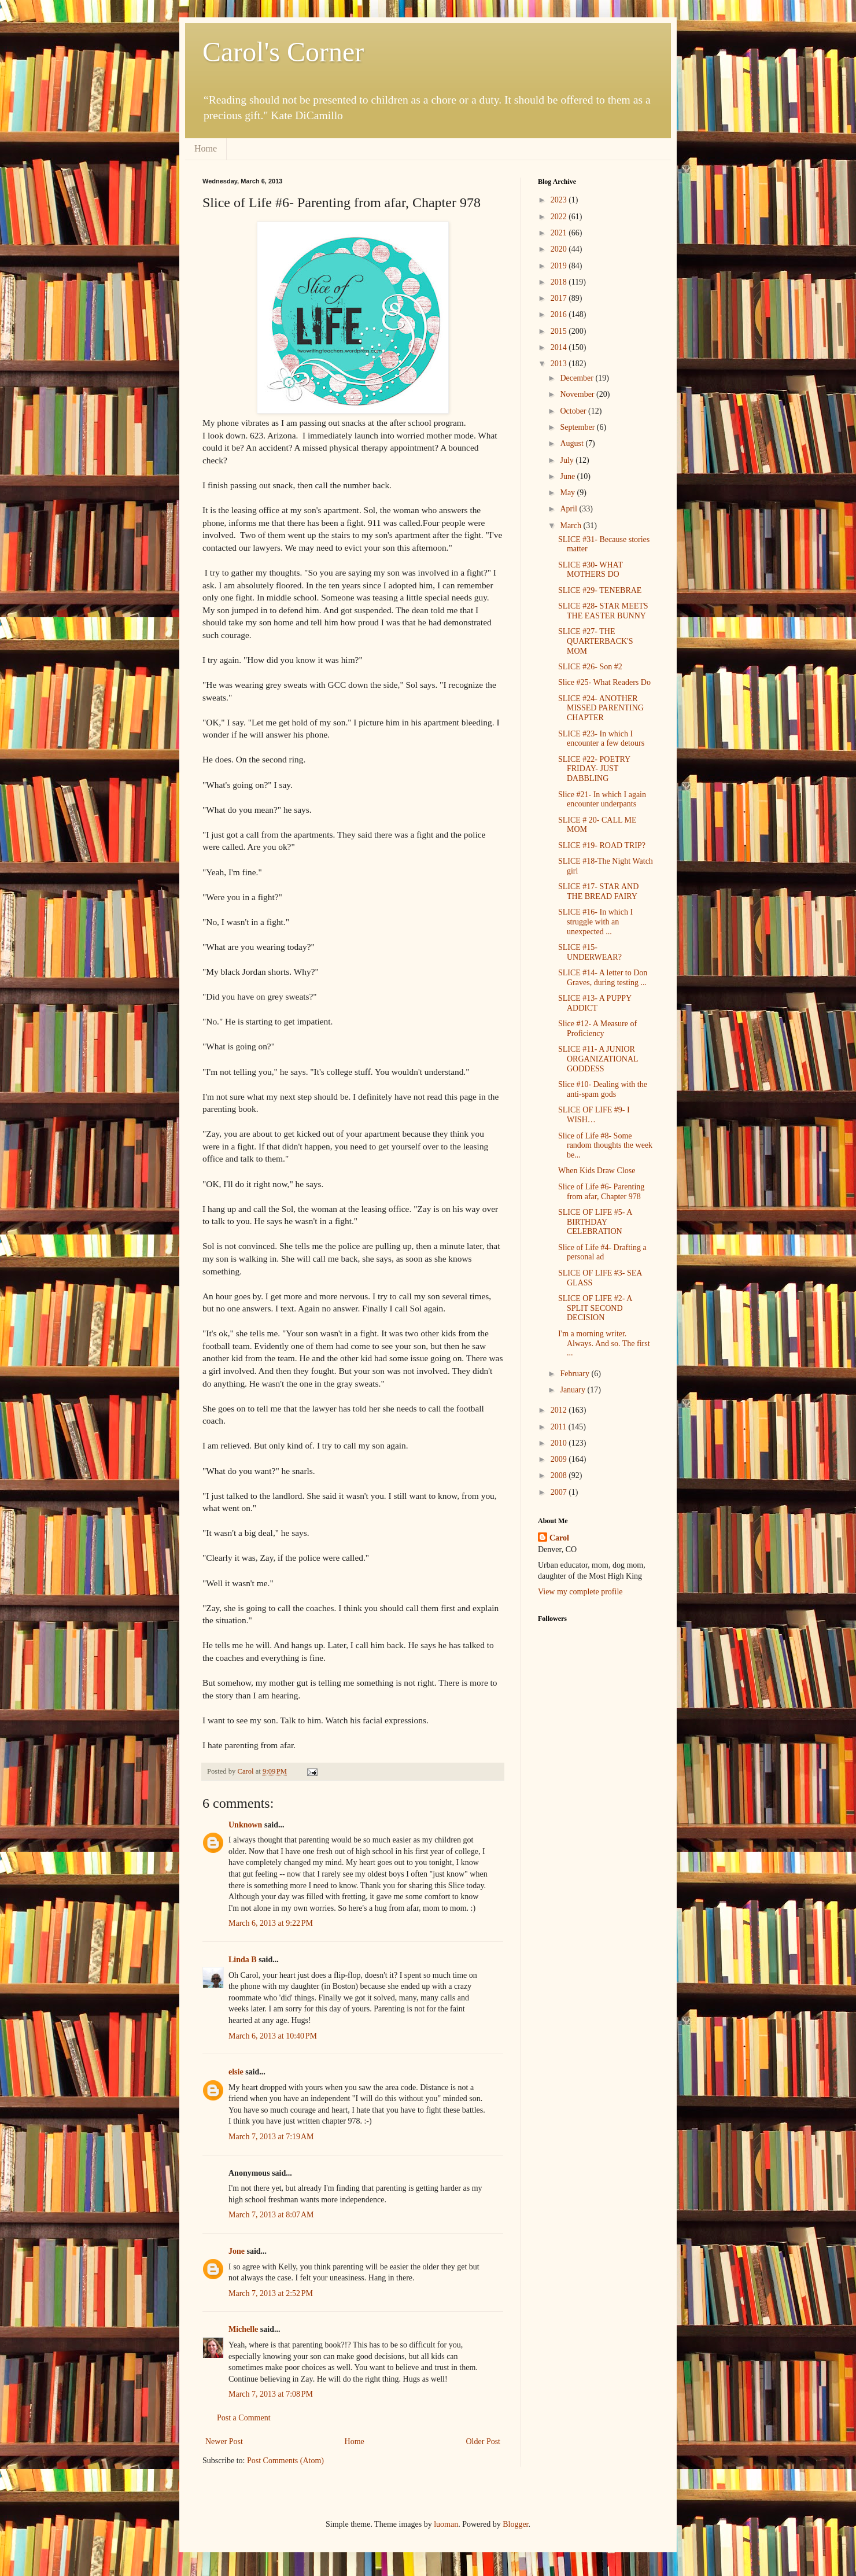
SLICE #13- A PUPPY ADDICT (595, 1003)
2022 (560, 216)
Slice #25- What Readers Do (604, 682)
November (578, 394)
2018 (560, 282)
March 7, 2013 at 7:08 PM (270, 2394)
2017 (560, 298)
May (568, 492)
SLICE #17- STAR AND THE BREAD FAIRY (598, 891)
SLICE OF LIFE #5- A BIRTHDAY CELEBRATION (595, 1222)
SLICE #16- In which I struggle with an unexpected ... (595, 922)
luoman (446, 2524)
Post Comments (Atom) (285, 2460)
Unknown (245, 1824)
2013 (560, 363)
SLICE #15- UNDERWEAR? (590, 952)
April (569, 508)
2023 (560, 200)
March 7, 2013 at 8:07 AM (271, 2214)
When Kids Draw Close (596, 1170)
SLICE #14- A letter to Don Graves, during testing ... (602, 977)
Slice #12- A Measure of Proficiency (597, 1028)
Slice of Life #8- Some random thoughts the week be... (605, 1146)
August (572, 443)
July (567, 460)
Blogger (515, 2524)
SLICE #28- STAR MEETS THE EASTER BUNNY (603, 611)
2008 (560, 1475)
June (568, 476)
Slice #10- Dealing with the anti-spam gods (602, 1089)
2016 (560, 314)
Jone (236, 2251)
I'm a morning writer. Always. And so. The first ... (604, 1343)
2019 (560, 265)
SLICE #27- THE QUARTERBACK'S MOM (595, 641)
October (574, 411)
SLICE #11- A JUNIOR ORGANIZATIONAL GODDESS (598, 1059)
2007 (560, 1492)
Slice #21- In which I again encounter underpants (602, 799)
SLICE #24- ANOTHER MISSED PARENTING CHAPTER (601, 708)
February (575, 1373)
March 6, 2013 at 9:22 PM (270, 1923)
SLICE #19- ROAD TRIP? (601, 845)
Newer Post (224, 2441)
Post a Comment (244, 2417)
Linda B (242, 1959)
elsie (235, 2072)
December (577, 378)
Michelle (243, 2329)
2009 (560, 1459)
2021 (560, 233)
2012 (560, 1410)
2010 (560, 1443)
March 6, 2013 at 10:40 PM (272, 2036)
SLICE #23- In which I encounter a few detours (601, 738)
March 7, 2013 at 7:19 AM (271, 2136)
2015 (560, 331)
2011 (560, 1426)
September (578, 427)
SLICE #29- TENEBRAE (599, 590)
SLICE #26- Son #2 (590, 666)
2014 (560, 347)
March (571, 525)
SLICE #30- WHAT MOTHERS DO (590, 570)
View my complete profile (580, 1591)
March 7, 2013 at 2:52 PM (270, 2293)
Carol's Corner (283, 51)
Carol (559, 1538)
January (573, 1389)
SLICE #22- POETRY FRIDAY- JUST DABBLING (594, 769)
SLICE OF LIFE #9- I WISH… (594, 1114)
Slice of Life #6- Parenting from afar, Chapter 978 (601, 1191)
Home (205, 148)
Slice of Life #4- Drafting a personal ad (602, 1252)
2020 (560, 249)
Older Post (483, 2441)
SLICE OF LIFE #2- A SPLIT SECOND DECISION (595, 1308)
